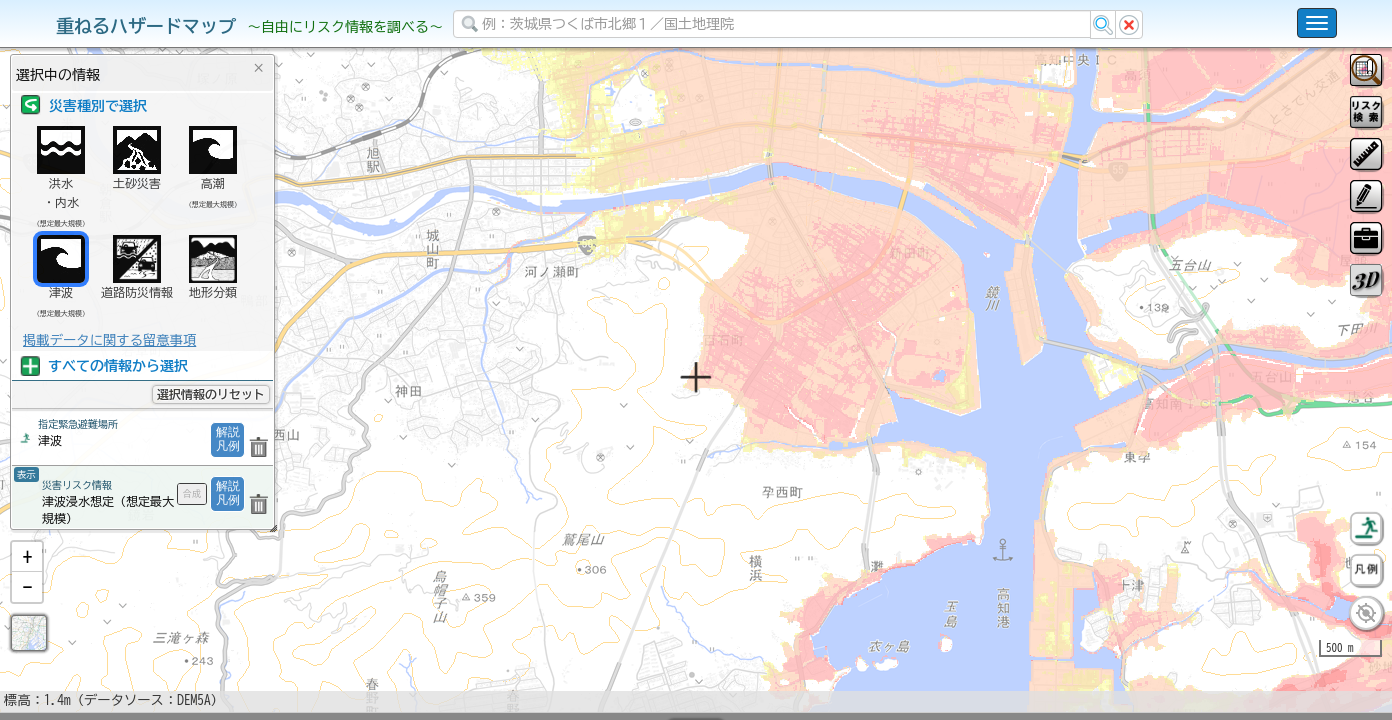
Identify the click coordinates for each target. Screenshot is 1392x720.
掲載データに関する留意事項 (109, 340)
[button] (27, 609)
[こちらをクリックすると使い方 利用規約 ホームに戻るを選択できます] (1317, 23)
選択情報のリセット (211, 394)
